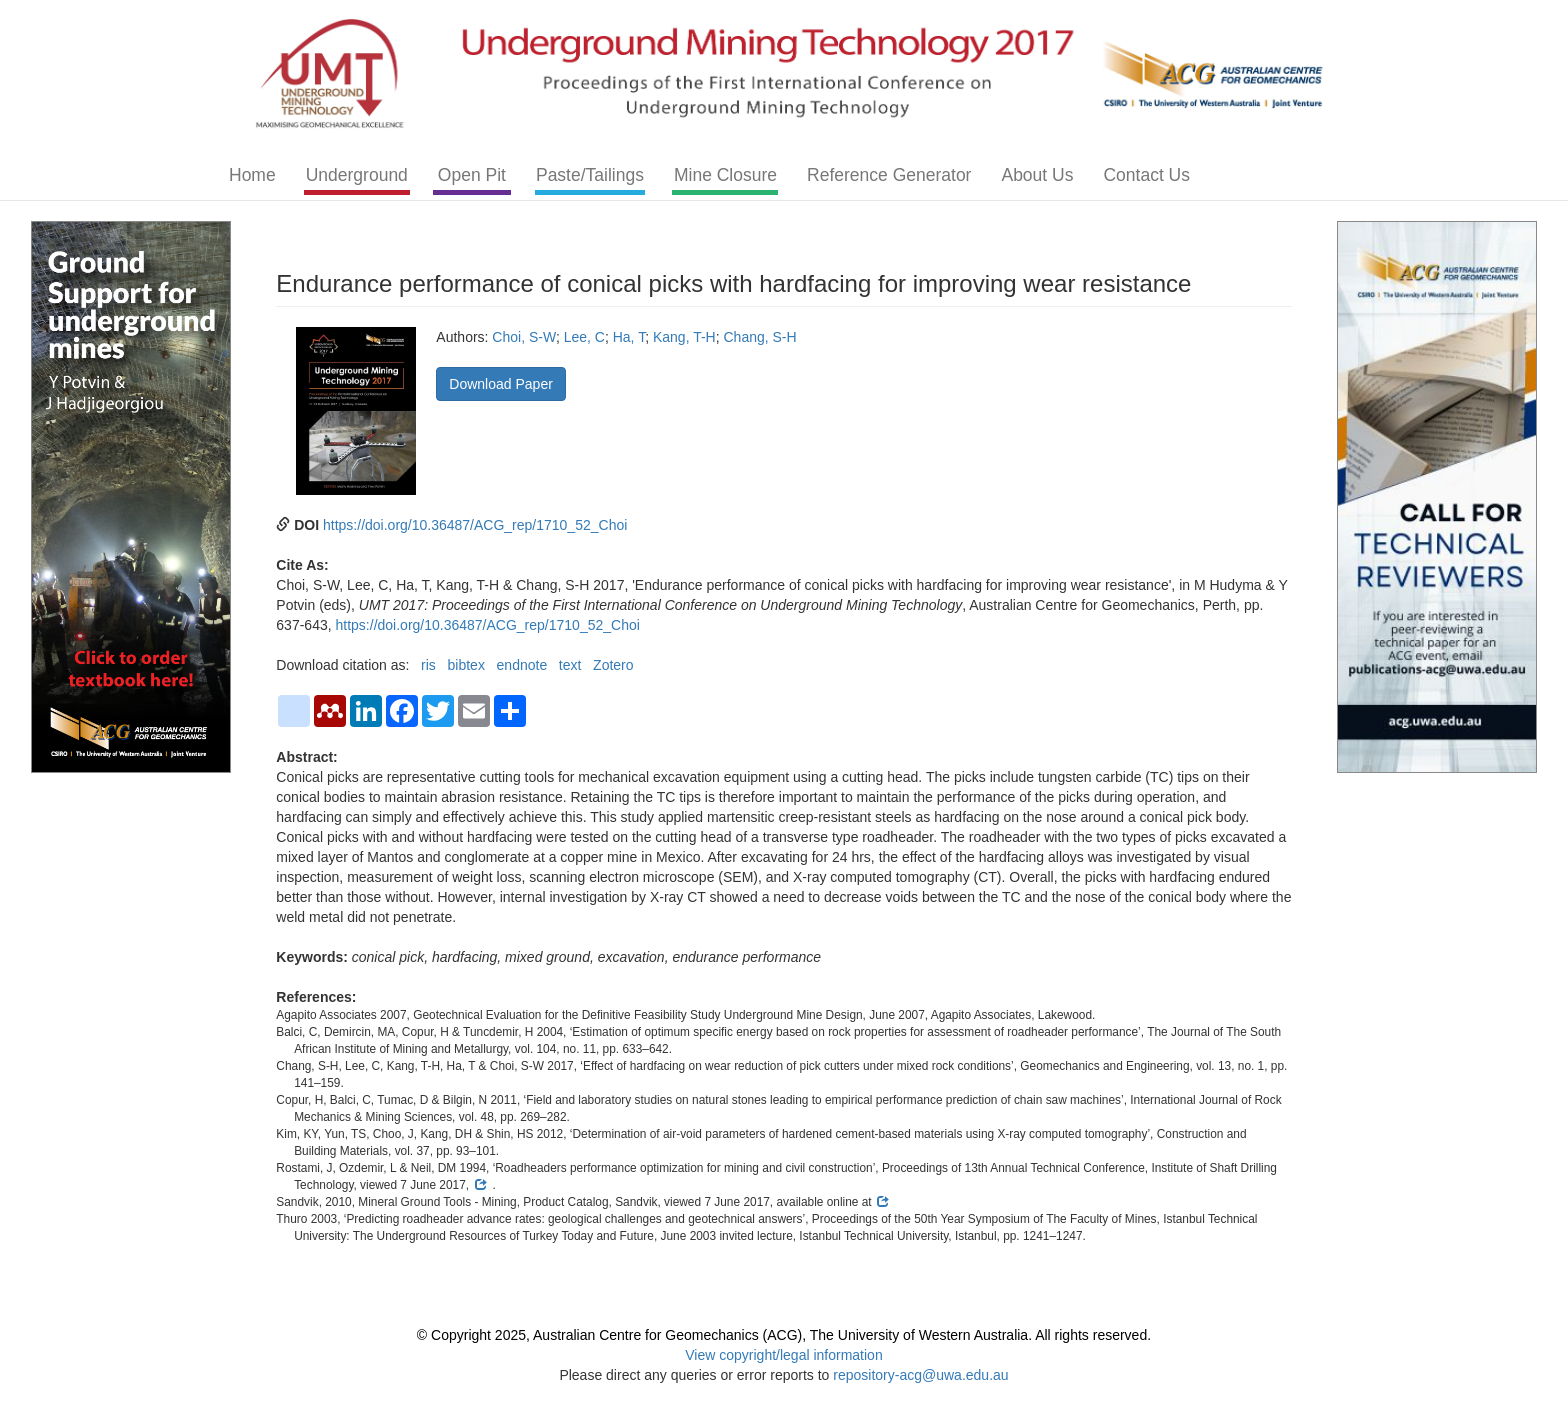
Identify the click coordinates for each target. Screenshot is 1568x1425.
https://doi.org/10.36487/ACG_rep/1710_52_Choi (475, 525)
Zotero (613, 665)
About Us (1037, 175)
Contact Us (1146, 175)
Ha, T (629, 337)
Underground (357, 175)
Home (252, 175)
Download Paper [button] (501, 384)
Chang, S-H (760, 337)
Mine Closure (725, 175)
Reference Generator (889, 175)
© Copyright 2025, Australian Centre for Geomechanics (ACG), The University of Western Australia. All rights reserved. (784, 1335)
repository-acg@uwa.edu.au (920, 1375)
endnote (522, 665)
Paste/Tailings (590, 175)
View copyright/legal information (783, 1355)
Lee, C (584, 337)
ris (428, 665)
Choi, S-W (524, 337)
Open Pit (472, 175)
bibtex (466, 665)
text (570, 665)
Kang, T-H (684, 337)
